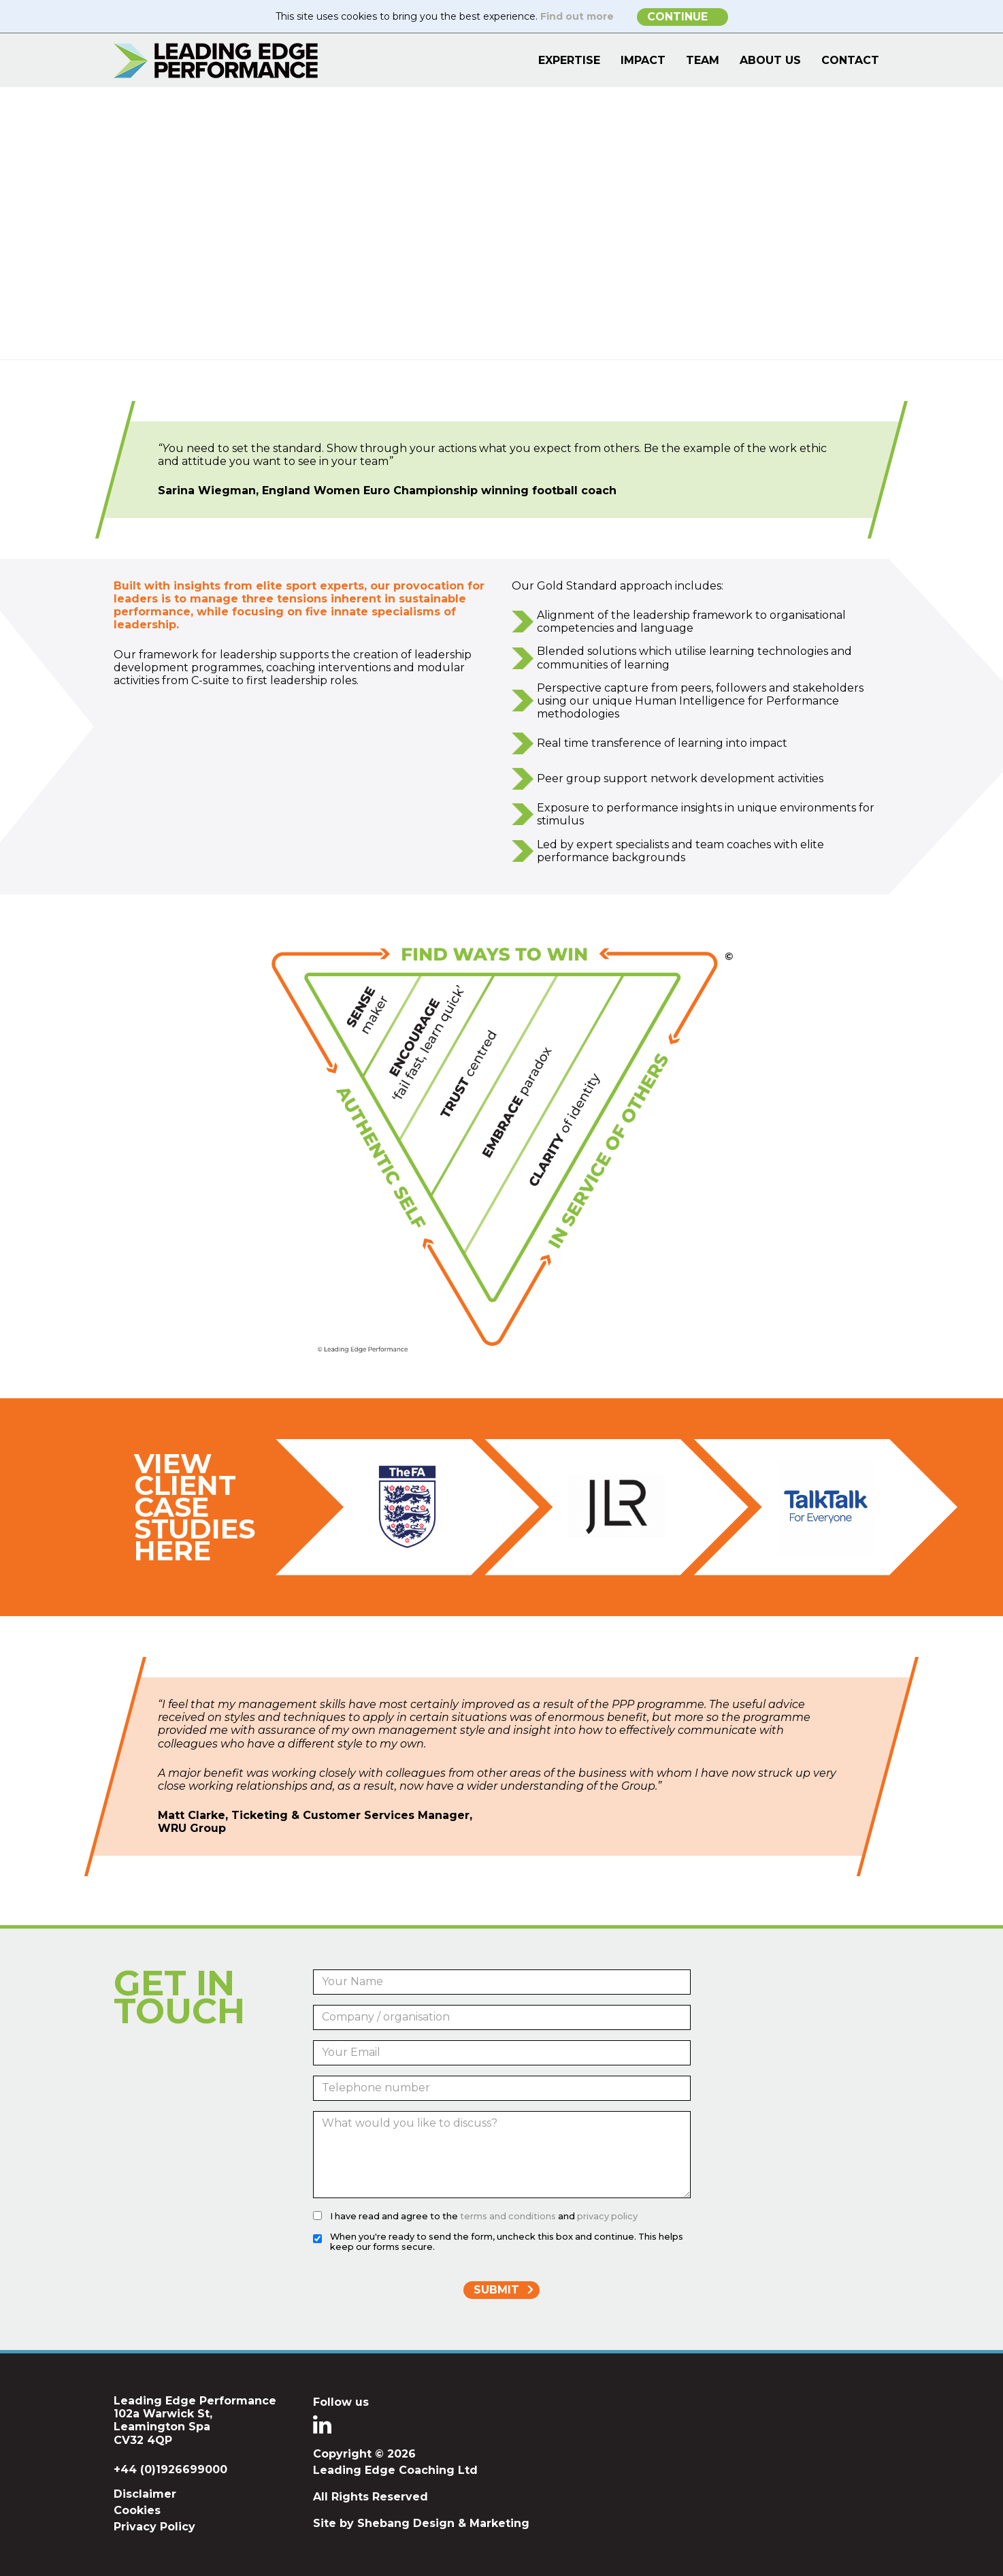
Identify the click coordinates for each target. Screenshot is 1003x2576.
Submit (496, 2289)
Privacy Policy (154, 2526)
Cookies (137, 2510)
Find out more (577, 16)
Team (702, 60)
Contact (850, 60)
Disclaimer (145, 2494)
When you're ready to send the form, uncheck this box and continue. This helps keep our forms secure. (506, 2242)
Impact (643, 60)
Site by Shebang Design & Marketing (421, 2523)
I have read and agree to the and (484, 2216)
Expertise (569, 60)
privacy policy (607, 2216)
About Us (770, 60)
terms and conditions (508, 2216)
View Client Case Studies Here (194, 1507)
